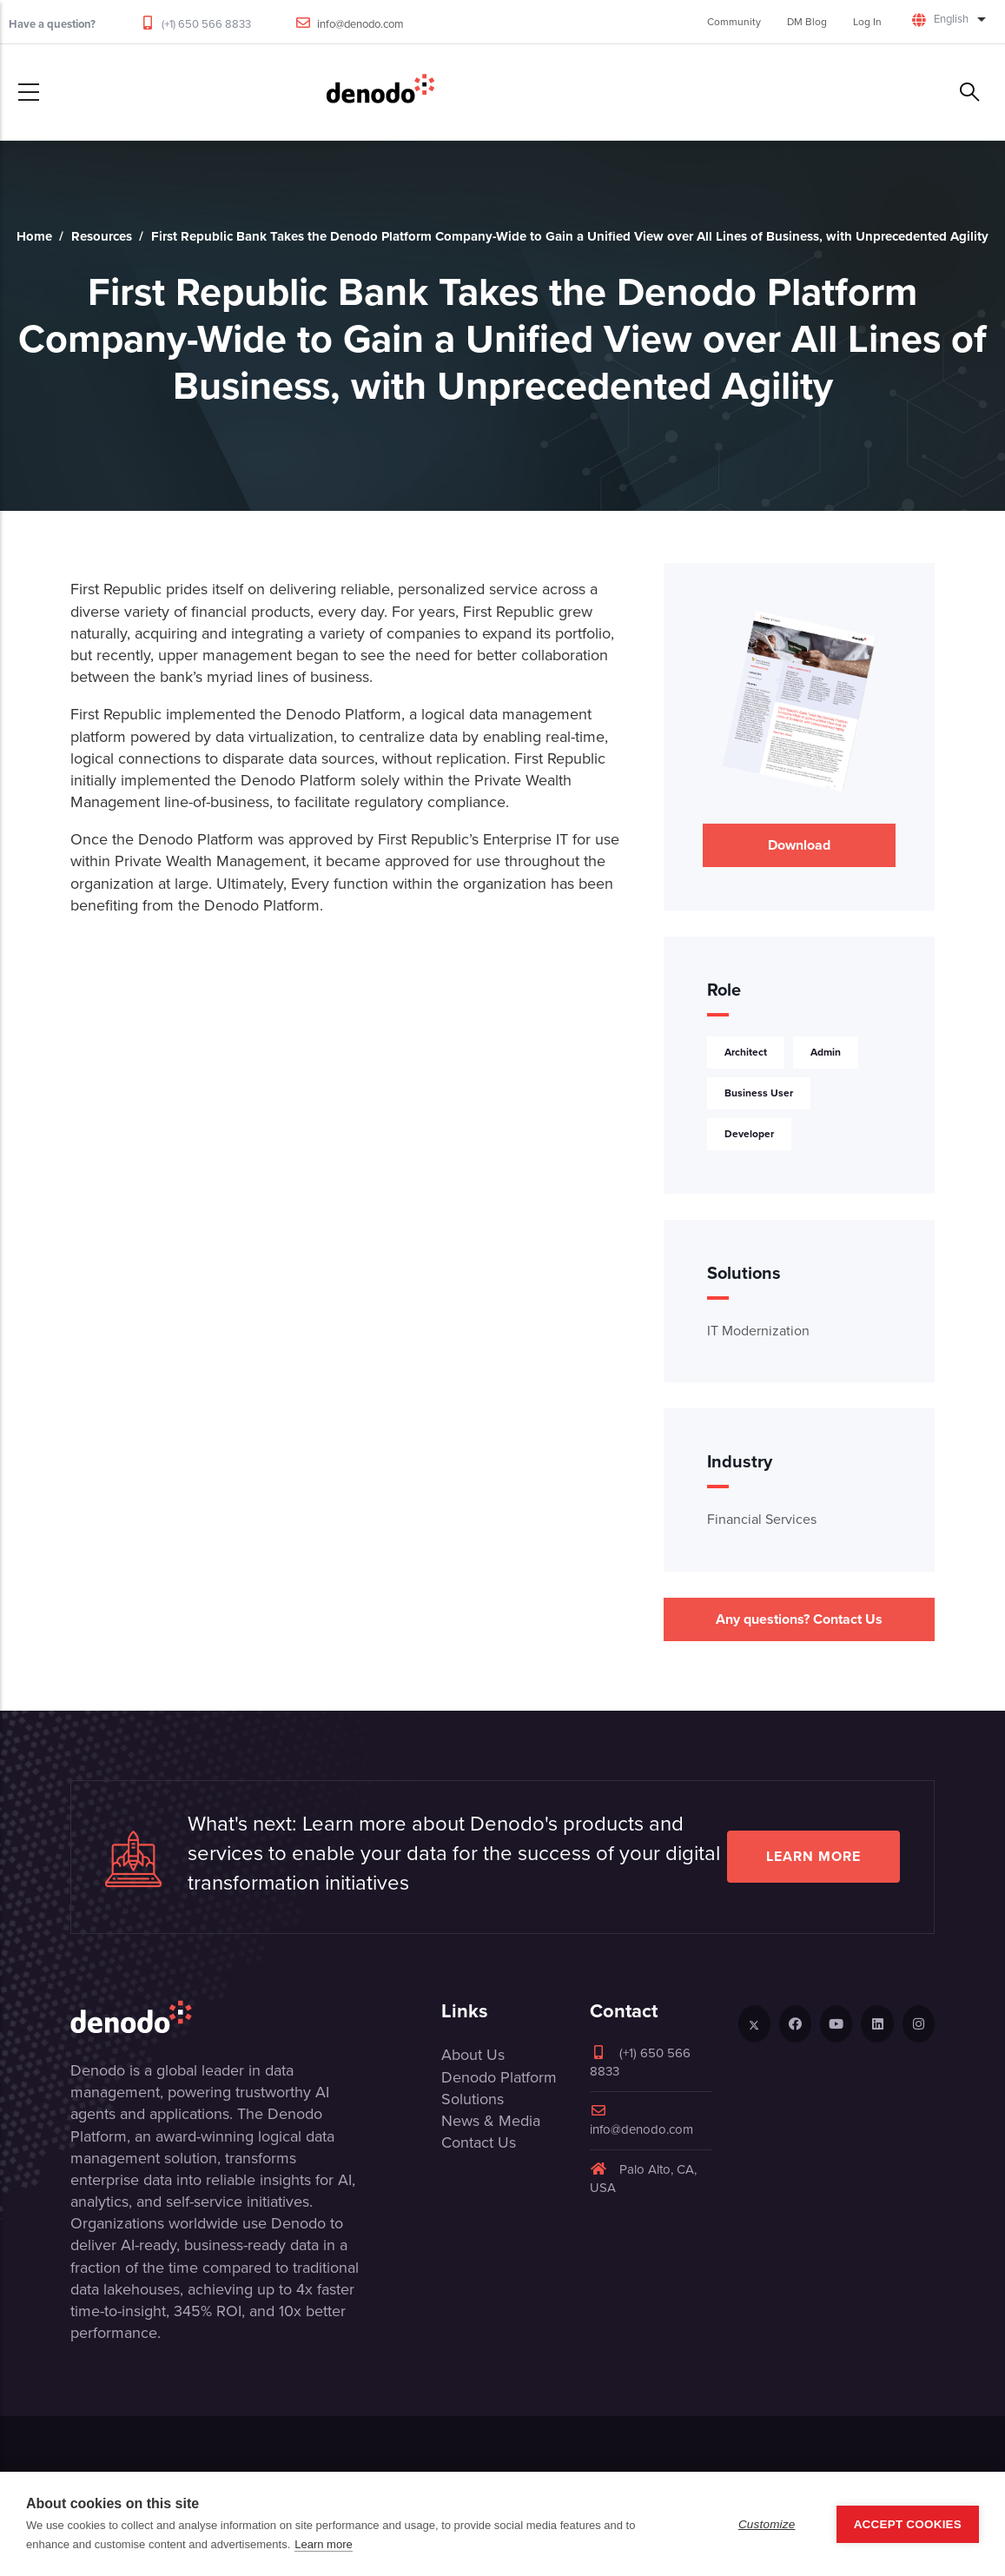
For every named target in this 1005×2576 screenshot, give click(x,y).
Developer (749, 1133)
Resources (101, 236)
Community (734, 22)
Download (799, 845)
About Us (473, 2054)
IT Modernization (758, 1331)
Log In (867, 22)
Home (34, 236)
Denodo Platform (499, 2077)
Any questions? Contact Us (799, 1619)
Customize (767, 2524)
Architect (745, 1051)
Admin (825, 1051)
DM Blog (807, 22)
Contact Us (478, 2142)
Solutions (472, 2099)
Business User (758, 1092)
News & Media (490, 2120)
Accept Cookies (908, 2524)
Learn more (813, 1856)
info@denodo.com (360, 24)
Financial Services (762, 1519)
